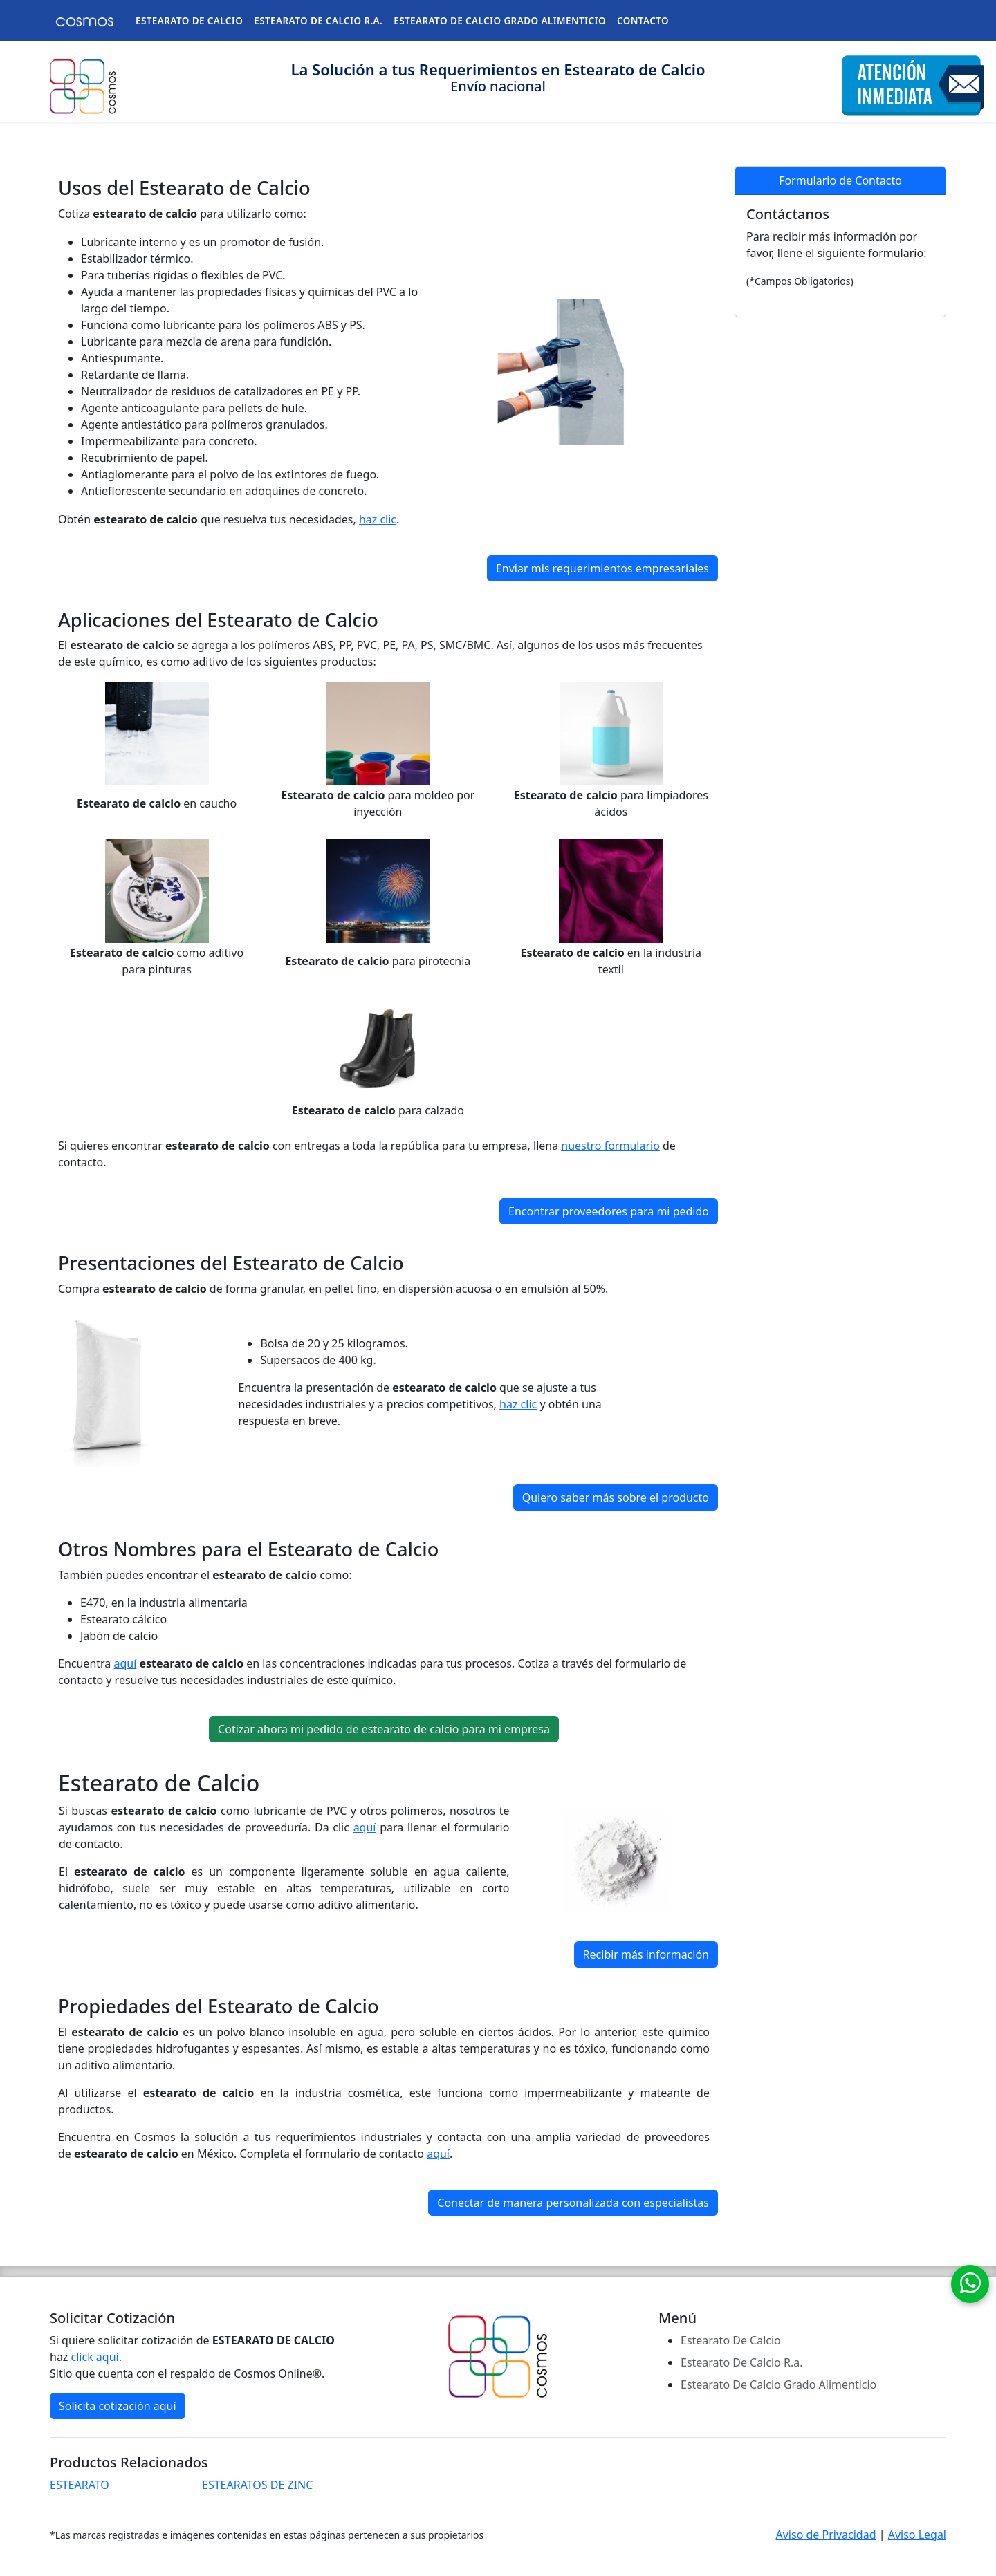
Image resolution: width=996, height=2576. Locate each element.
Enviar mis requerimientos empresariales (602, 568)
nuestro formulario (610, 1145)
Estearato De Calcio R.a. (741, 2362)
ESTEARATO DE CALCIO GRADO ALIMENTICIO (500, 21)
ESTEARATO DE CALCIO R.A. (318, 21)
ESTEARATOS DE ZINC (257, 2484)
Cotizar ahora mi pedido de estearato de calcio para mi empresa (384, 1729)
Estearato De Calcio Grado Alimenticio (778, 2384)
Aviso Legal (917, 2534)
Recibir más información (646, 1954)
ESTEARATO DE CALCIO (189, 21)
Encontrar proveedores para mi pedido (608, 1211)
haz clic (377, 519)
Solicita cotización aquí (117, 2406)
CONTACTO (643, 21)
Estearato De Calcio (731, 2340)
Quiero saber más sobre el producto (615, 1497)
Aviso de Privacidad (826, 2534)
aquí (124, 1663)
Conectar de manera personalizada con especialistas (573, 2202)
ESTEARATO (79, 2484)
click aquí (95, 2356)
